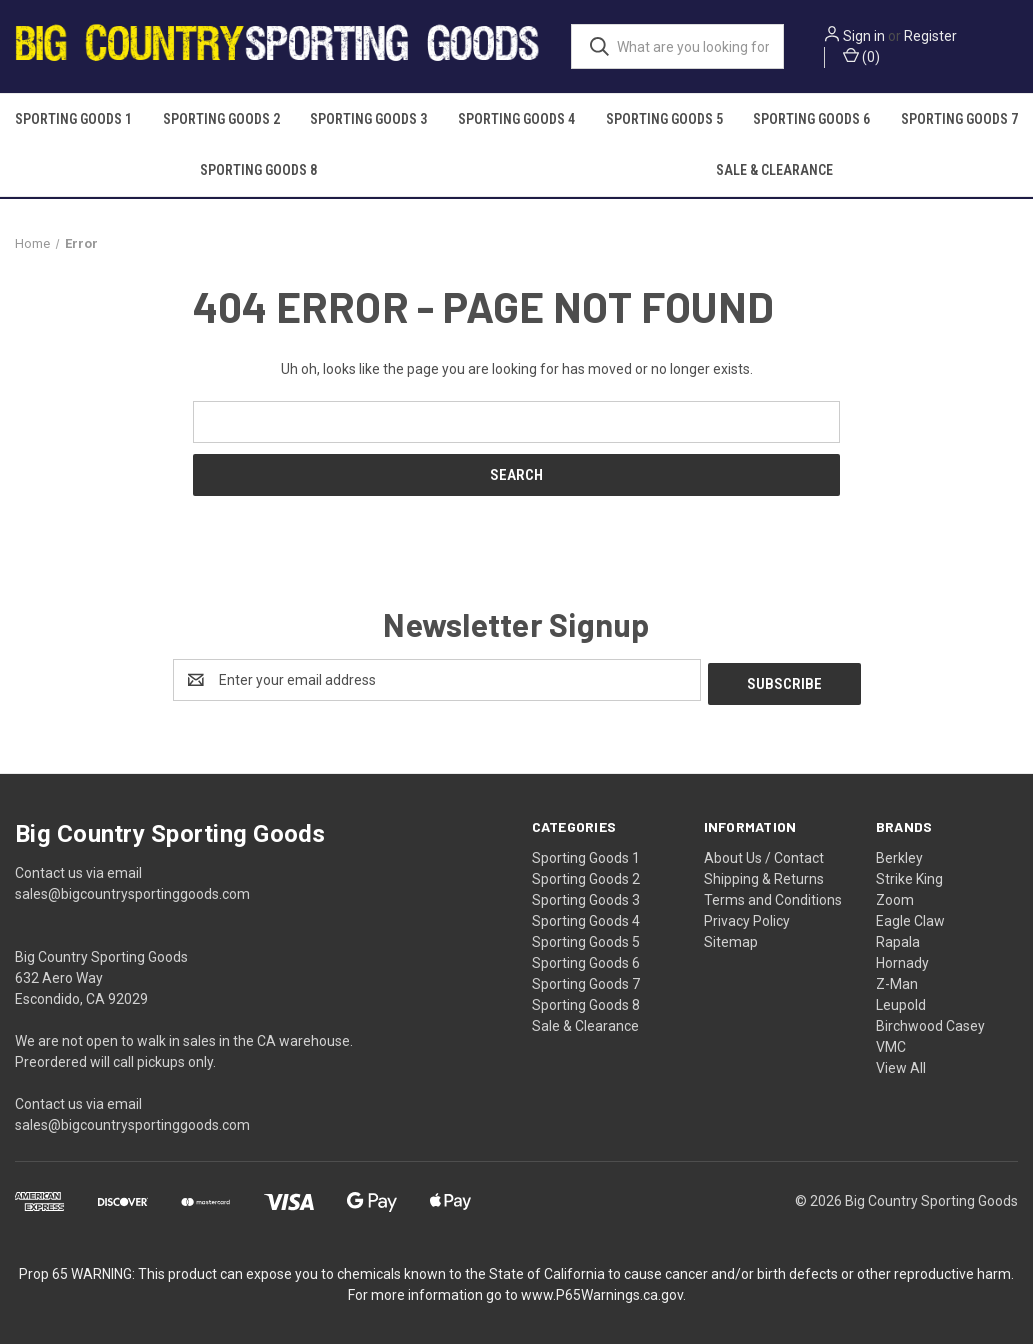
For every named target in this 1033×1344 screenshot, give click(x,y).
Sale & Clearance (774, 170)
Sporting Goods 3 (368, 119)
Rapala (898, 938)
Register (930, 36)
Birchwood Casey (930, 1022)
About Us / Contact (764, 854)
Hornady (902, 959)
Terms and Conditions (773, 896)
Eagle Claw (910, 917)
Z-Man (897, 980)
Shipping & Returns (764, 875)
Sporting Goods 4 (516, 119)
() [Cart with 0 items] (861, 56)
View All (901, 1064)
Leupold (901, 1001)
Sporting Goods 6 (811, 119)
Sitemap (731, 938)
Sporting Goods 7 (586, 980)
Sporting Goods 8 (258, 170)
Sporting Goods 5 (664, 119)
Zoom (895, 896)
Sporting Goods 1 (73, 119)
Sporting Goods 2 (221, 119)
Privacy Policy (747, 917)
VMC (891, 1043)
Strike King (909, 875)
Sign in (864, 36)
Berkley (899, 854)
